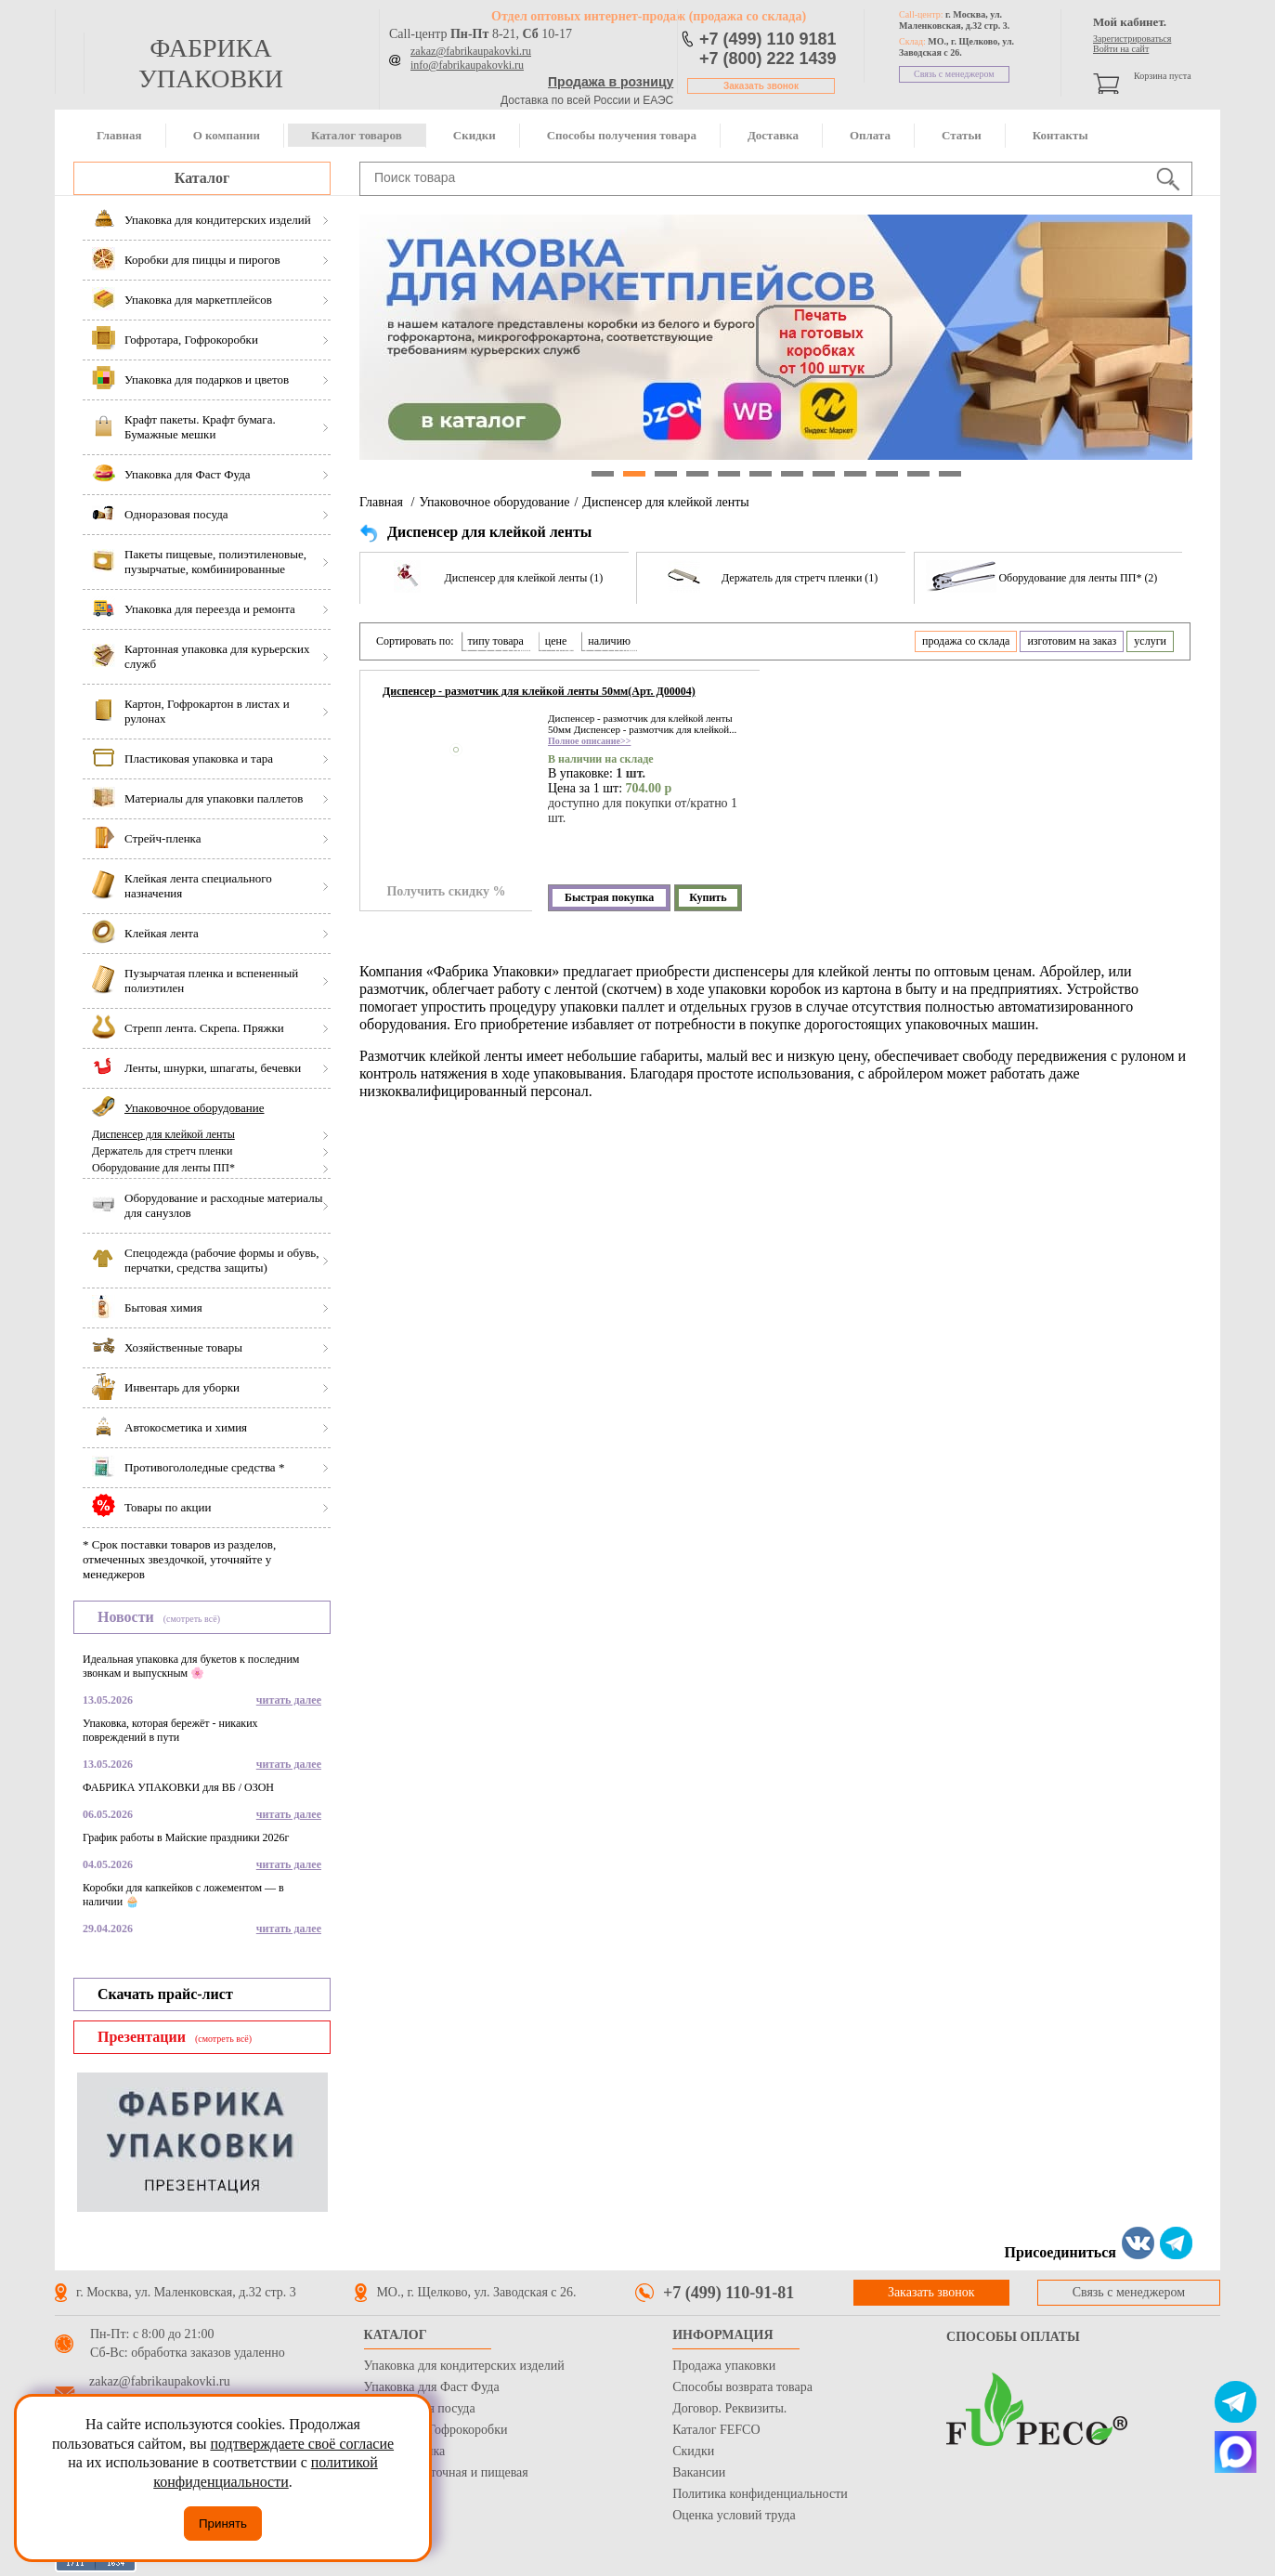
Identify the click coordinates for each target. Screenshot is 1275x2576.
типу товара (496, 640)
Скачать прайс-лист (165, 1994)
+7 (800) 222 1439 (768, 58)
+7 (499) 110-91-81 (728, 2292)
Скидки (474, 135)
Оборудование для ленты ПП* (163, 1167)
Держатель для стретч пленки (162, 1150)
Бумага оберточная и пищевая (446, 2472)
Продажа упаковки (723, 2366)
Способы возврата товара (742, 2387)
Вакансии (698, 2472)
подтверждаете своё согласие (302, 2444)
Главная (119, 135)
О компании (226, 135)
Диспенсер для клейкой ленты (163, 1134)
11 (918, 474)
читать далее (288, 1699)
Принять (223, 2523)
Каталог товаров (356, 135)
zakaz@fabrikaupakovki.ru (470, 51)
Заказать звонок (761, 86)
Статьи (962, 135)
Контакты (1060, 135)
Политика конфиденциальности (760, 2494)
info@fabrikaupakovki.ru (467, 65)
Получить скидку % (445, 891)
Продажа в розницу (610, 81)
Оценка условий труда (733, 2515)
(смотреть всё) (191, 1619)
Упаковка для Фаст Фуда (432, 2387)
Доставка (773, 135)
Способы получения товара (621, 135)
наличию (609, 640)
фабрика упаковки (210, 63)
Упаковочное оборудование (494, 502)
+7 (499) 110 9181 (768, 39)
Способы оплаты (1013, 2337)
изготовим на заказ (1071, 640)
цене (556, 640)
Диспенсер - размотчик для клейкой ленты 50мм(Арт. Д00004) (539, 691)
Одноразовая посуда (419, 2408)
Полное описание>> (589, 741)
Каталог (202, 178)
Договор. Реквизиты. (729, 2408)
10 (887, 474)
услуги (1150, 640)
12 (950, 474)
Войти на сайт (1121, 49)
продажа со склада (965, 640)
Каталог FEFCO (716, 2430)
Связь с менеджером (954, 74)
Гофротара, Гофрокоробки (436, 2430)
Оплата (870, 135)
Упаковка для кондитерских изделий (464, 2366)
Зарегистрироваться (1132, 38)
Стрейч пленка (405, 2451)
